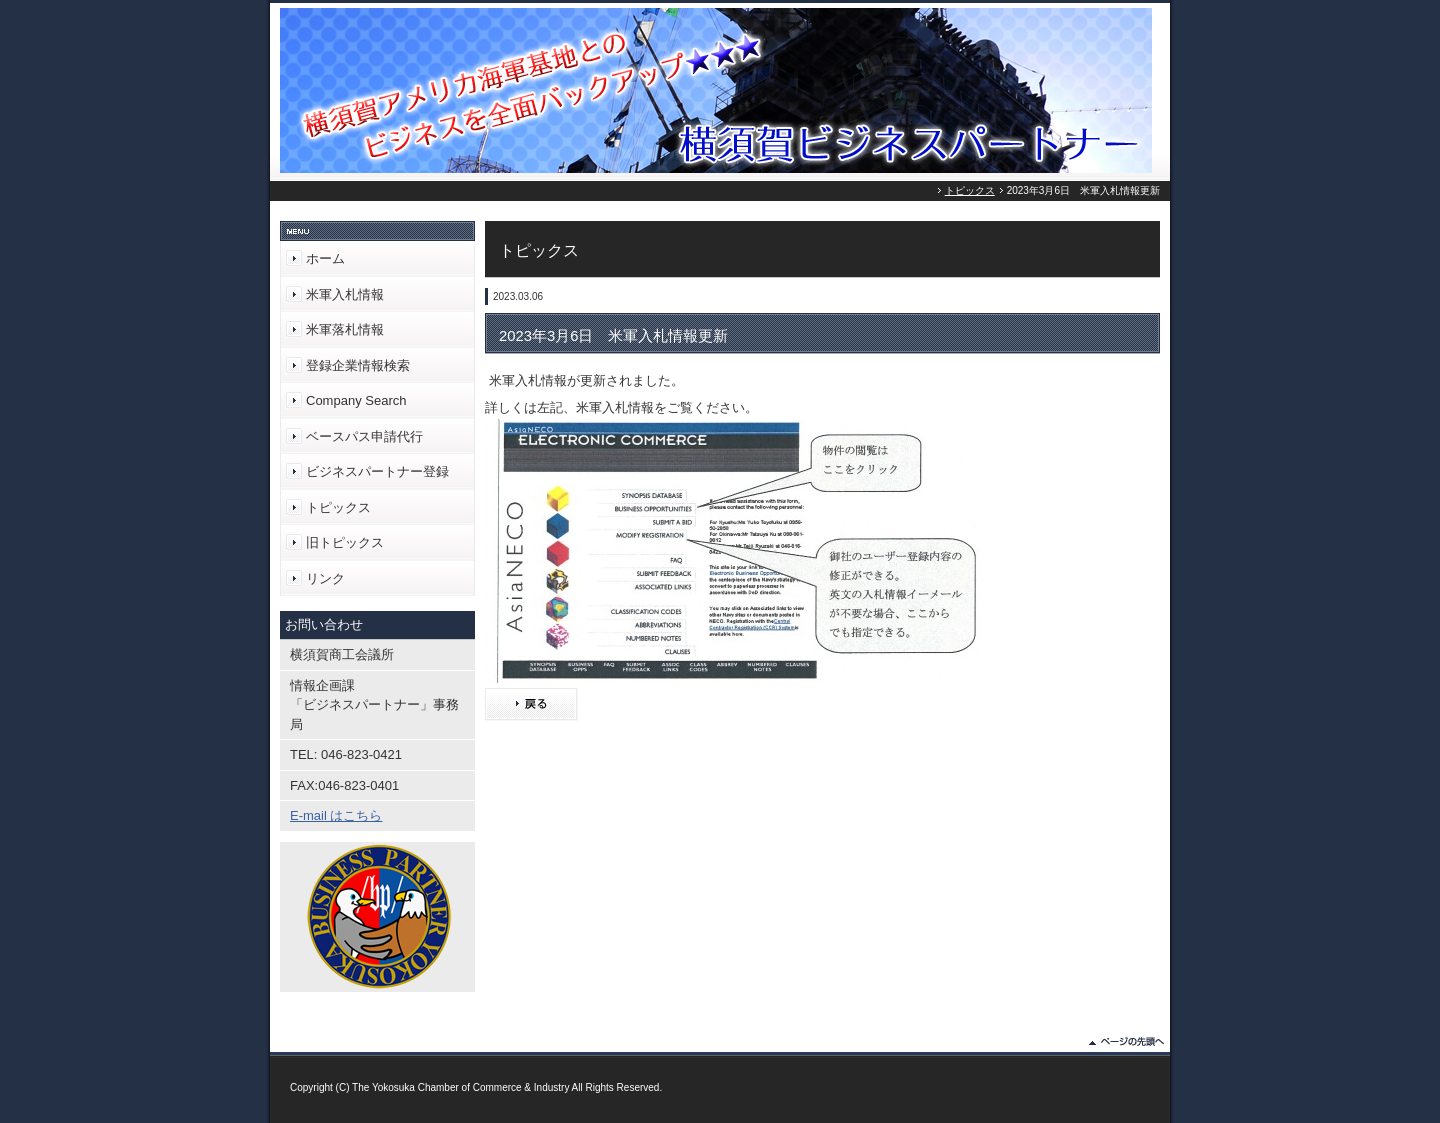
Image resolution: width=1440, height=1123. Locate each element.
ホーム (325, 258)
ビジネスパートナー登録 (377, 471)
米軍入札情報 (345, 294)
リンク (325, 578)
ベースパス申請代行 (364, 436)
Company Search (356, 400)
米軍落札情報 (345, 329)
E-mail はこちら (336, 815)
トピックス (970, 190)
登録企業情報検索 (358, 365)
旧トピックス (345, 542)
